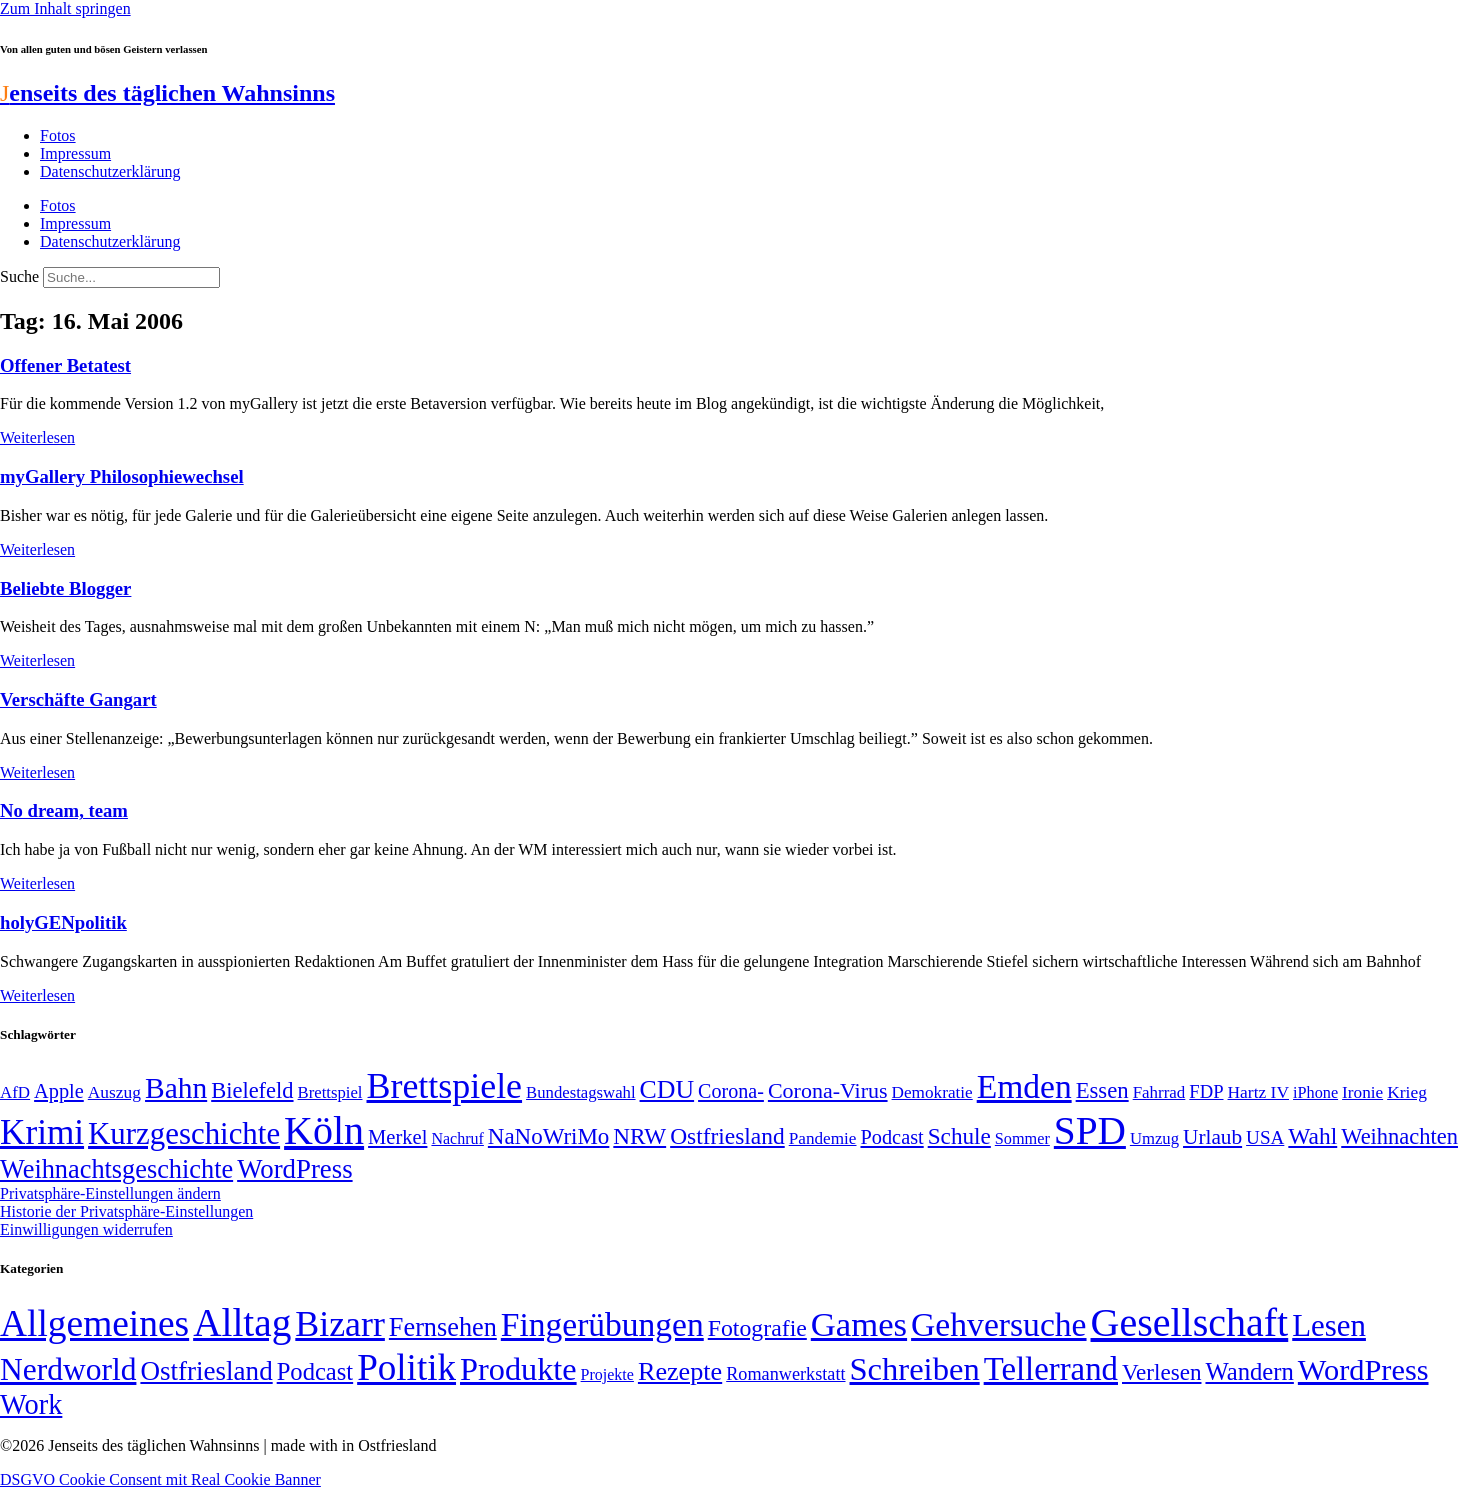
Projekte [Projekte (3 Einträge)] (607, 1374)
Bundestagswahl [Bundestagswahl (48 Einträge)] (580, 1092)
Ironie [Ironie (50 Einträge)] (1362, 1092)
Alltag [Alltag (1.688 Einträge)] (242, 1322)
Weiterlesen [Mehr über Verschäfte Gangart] (37, 772)
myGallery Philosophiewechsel (122, 476)
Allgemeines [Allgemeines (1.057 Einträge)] (94, 1323)
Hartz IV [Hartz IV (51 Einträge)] (1258, 1092)
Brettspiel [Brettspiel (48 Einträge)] (330, 1092)
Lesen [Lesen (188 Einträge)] (1329, 1325)
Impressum (75, 153)
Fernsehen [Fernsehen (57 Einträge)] (443, 1327)
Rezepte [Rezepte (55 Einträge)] (680, 1371)
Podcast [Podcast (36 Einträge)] (315, 1371)
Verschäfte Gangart (78, 699)
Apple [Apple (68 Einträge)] (59, 1091)
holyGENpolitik (63, 922)
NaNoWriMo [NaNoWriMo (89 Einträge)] (548, 1136)
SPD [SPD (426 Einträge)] (1090, 1130)
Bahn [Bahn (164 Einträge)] (176, 1088)
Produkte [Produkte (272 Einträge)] (518, 1369)
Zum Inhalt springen (65, 8)
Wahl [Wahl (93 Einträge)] (1312, 1136)
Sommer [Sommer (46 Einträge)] (1022, 1139)
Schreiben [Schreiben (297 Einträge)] (915, 1369)
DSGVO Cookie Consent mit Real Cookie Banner (160, 1479)
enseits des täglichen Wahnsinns (167, 93)
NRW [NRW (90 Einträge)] (639, 1136)
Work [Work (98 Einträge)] (31, 1404)
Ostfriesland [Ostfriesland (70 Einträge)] (206, 1371)
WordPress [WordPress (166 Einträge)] (1363, 1370)
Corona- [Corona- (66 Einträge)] (731, 1091)
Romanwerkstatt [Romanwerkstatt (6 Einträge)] (785, 1374)
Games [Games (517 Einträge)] (859, 1324)
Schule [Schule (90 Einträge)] (959, 1136)
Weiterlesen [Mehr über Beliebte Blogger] (37, 660)
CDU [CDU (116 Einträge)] (667, 1089)
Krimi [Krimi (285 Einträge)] (42, 1132)
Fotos (58, 135)
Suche (19, 276)
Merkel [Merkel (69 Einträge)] (397, 1137)
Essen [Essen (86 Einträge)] (1102, 1090)
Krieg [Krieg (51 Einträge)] (1407, 1092)
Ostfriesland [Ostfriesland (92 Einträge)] (727, 1136)
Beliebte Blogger (65, 588)
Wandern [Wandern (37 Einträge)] (1249, 1371)
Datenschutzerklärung (110, 171)
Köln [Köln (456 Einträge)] (324, 1130)
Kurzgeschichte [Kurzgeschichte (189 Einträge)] (184, 1133)
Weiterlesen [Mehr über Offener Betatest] (37, 437)
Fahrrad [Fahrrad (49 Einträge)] (1159, 1092)
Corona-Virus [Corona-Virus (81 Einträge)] (828, 1090)
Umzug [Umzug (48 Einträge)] (1154, 1138)
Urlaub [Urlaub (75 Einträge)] (1212, 1137)
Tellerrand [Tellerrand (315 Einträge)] (1051, 1369)
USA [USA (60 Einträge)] (1265, 1137)
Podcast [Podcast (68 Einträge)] (892, 1137)
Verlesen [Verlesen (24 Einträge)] (1161, 1372)
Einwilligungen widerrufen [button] (86, 1229)
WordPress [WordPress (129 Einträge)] (294, 1169)
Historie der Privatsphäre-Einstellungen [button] (126, 1211)
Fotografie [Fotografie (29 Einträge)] (757, 1328)
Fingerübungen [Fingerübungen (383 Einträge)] (602, 1324)
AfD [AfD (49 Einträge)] (15, 1092)
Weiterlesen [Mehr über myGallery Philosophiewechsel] (37, 549)
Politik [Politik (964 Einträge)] (406, 1367)
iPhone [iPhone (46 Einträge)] (1315, 1093)
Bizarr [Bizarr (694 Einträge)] (340, 1324)
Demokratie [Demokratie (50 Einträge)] (932, 1092)
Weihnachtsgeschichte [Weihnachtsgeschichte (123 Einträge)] (116, 1169)
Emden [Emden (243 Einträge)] (1024, 1086)
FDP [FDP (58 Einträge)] (1206, 1091)
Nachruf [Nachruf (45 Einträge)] (457, 1138)
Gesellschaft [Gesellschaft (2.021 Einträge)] (1190, 1322)
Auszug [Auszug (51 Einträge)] (114, 1092)
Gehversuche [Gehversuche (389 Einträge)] (998, 1324)
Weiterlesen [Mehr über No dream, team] (37, 883)
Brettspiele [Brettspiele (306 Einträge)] (445, 1086)
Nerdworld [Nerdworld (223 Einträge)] (68, 1369)
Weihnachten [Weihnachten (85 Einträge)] (1399, 1136)
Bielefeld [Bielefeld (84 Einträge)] (252, 1090)
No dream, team (64, 810)
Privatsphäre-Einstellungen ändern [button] (110, 1193)
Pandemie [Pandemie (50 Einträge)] (823, 1138)
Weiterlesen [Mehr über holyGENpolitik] (37, 995)
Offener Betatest (65, 365)
